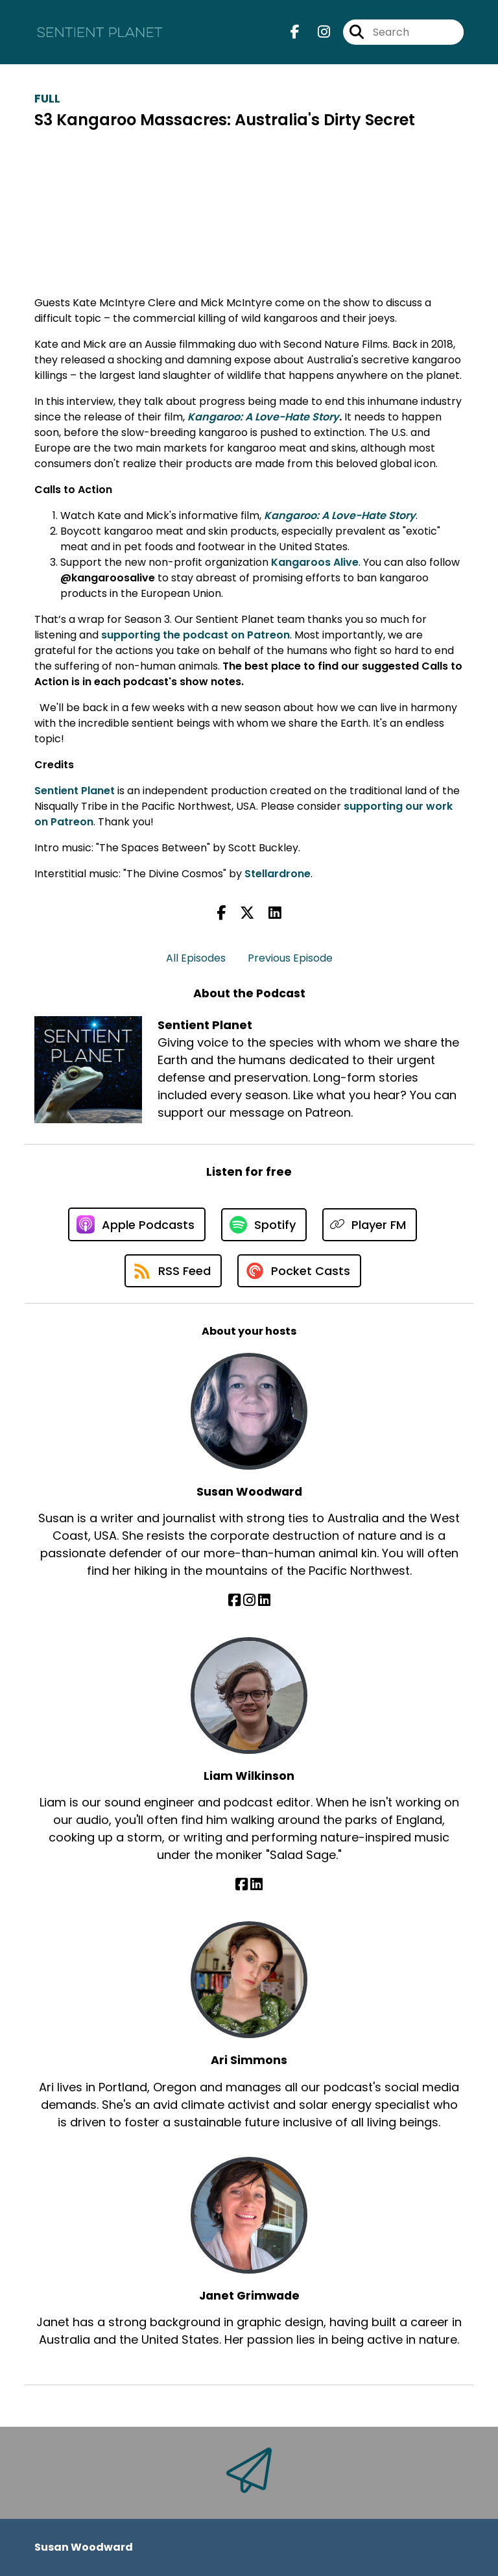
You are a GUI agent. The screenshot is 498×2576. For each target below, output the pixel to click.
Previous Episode (290, 958)
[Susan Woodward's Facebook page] (234, 1600)
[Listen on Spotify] (264, 1224)
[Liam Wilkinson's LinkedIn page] (256, 1885)
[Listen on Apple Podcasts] (137, 1224)
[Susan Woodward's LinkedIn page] (264, 1600)
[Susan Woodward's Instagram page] (249, 1600)
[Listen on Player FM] (369, 1224)
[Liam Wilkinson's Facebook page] (241, 1885)
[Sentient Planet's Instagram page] (316, 32)
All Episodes (196, 958)
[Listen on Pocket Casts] (299, 1270)
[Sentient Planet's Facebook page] (295, 32)
